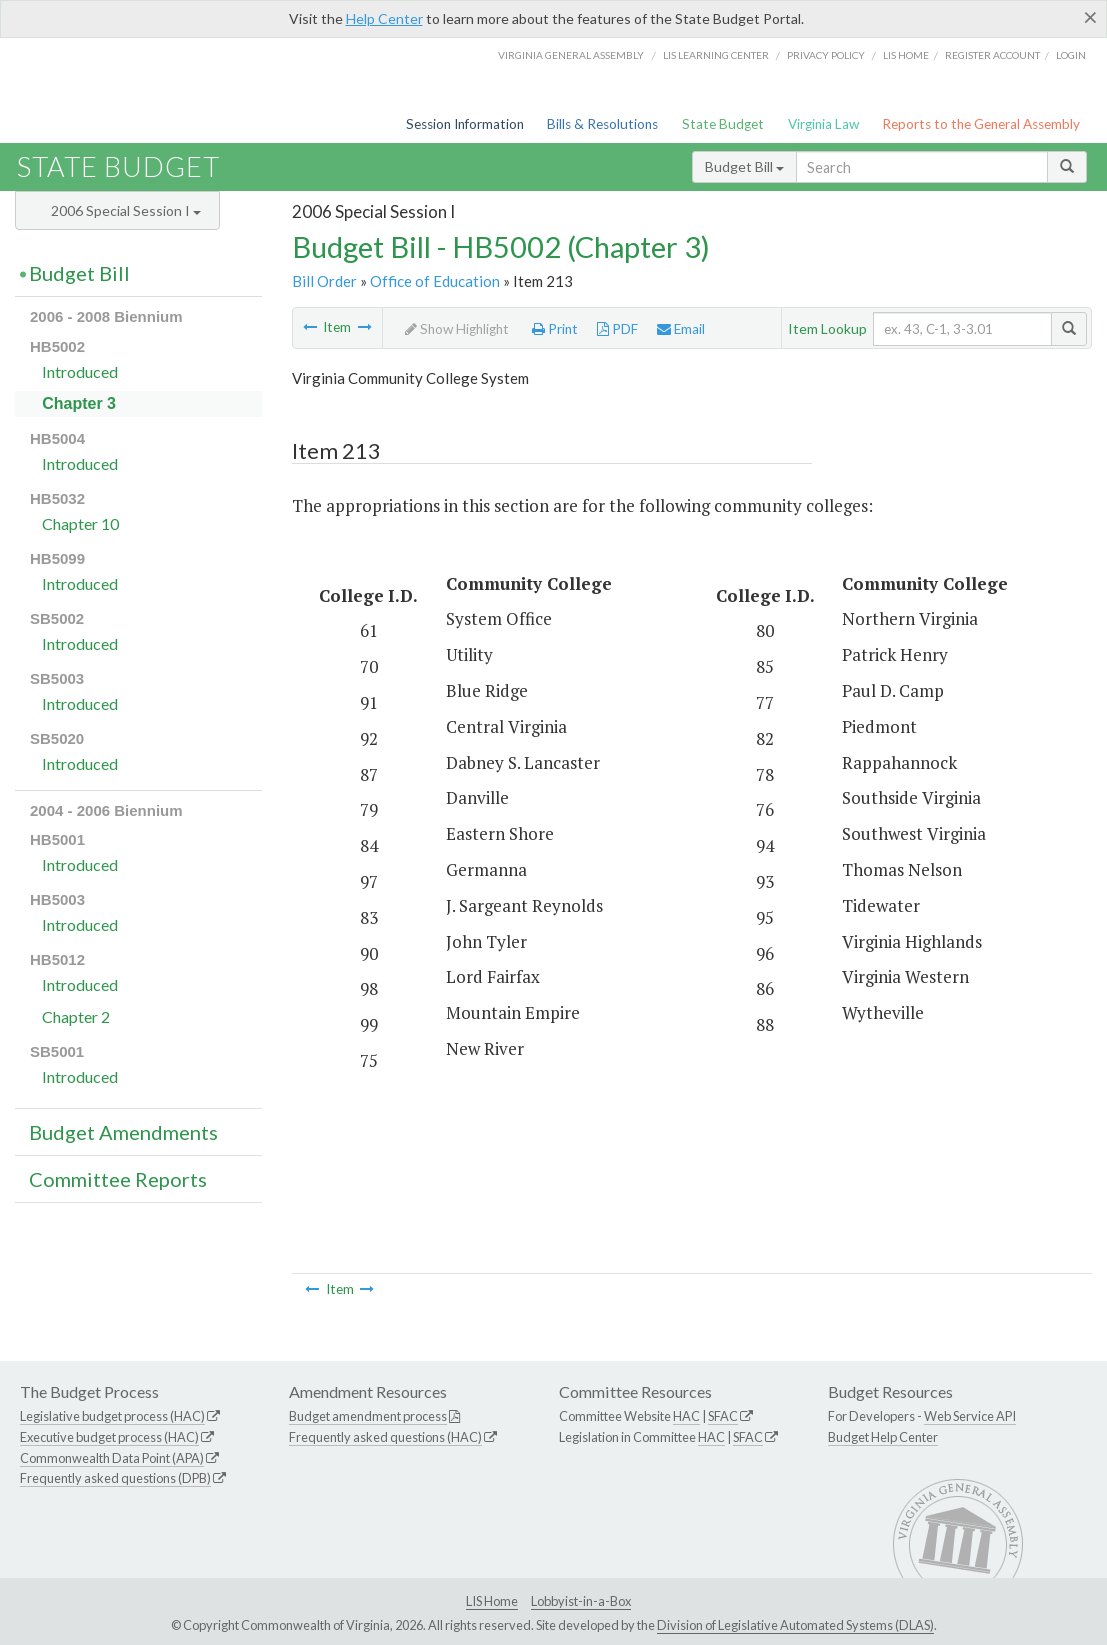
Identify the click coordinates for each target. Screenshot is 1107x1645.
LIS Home (492, 1601)
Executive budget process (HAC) (109, 1437)
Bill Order (324, 281)
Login (1071, 55)
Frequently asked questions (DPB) (115, 1478)
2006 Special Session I (126, 210)
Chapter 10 (80, 523)
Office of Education (435, 281)
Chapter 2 (76, 1016)
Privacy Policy (826, 55)
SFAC (723, 1416)
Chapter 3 (79, 403)
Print (555, 329)
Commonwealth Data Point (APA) (112, 1458)
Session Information (465, 124)
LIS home (906, 55)
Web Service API (970, 1416)
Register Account (992, 55)
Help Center (384, 18)
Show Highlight (457, 329)
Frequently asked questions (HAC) (385, 1437)
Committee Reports (118, 1179)
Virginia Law (823, 124)
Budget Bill (744, 166)
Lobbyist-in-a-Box (581, 1601)
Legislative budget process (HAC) (112, 1416)
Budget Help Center (883, 1437)
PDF (617, 329)
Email (681, 329)
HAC (686, 1416)
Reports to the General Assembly (981, 124)
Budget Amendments (123, 1132)
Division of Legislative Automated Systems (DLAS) (795, 1625)
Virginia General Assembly (571, 55)
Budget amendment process (368, 1416)
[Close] (1090, 17)
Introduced (80, 371)
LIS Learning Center (716, 55)
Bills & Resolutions (602, 124)
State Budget (723, 124)
